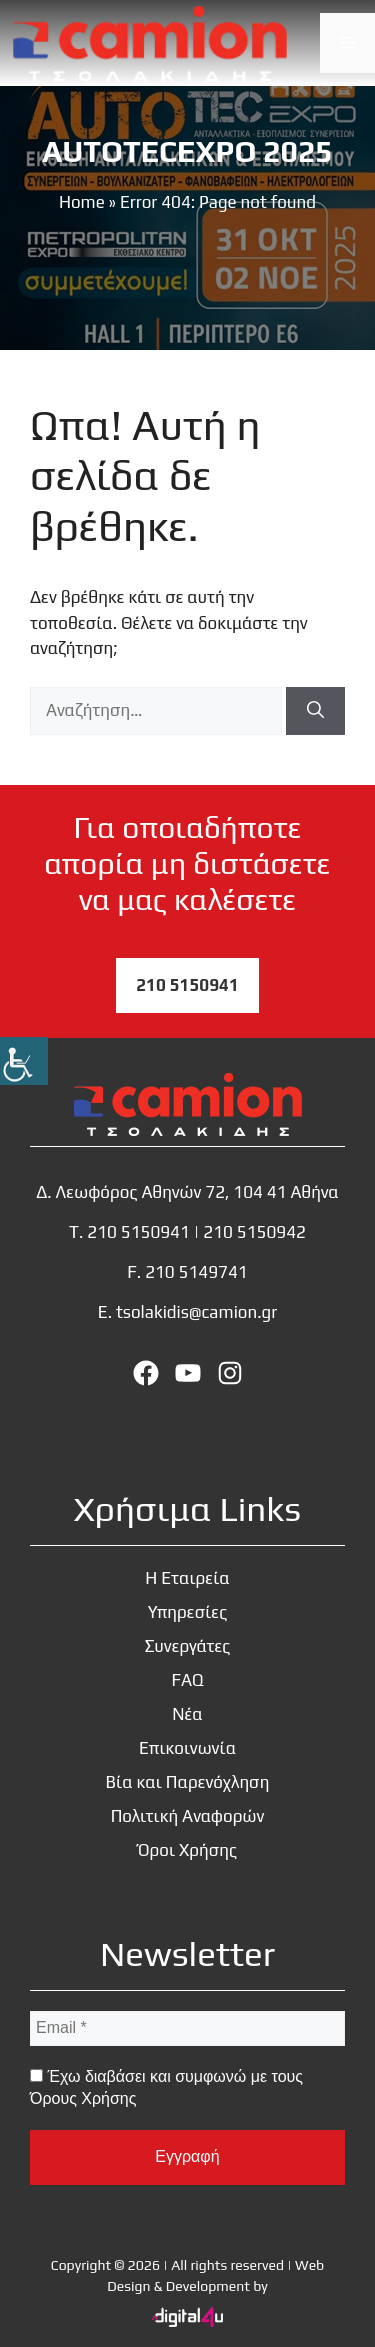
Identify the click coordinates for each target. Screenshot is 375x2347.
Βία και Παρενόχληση (188, 1782)
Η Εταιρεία (187, 1578)
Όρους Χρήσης (83, 2098)
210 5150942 (254, 1232)
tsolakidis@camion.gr (196, 1312)
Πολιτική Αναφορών (188, 1816)
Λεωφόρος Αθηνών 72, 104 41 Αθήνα (197, 1192)
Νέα (187, 1714)
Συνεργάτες (188, 1646)
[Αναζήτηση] (315, 711)
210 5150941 (187, 985)
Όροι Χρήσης (187, 1850)
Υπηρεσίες (187, 1612)
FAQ (187, 1680)
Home (82, 202)
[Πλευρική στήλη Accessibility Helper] (24, 1061)
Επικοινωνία (187, 1748)
